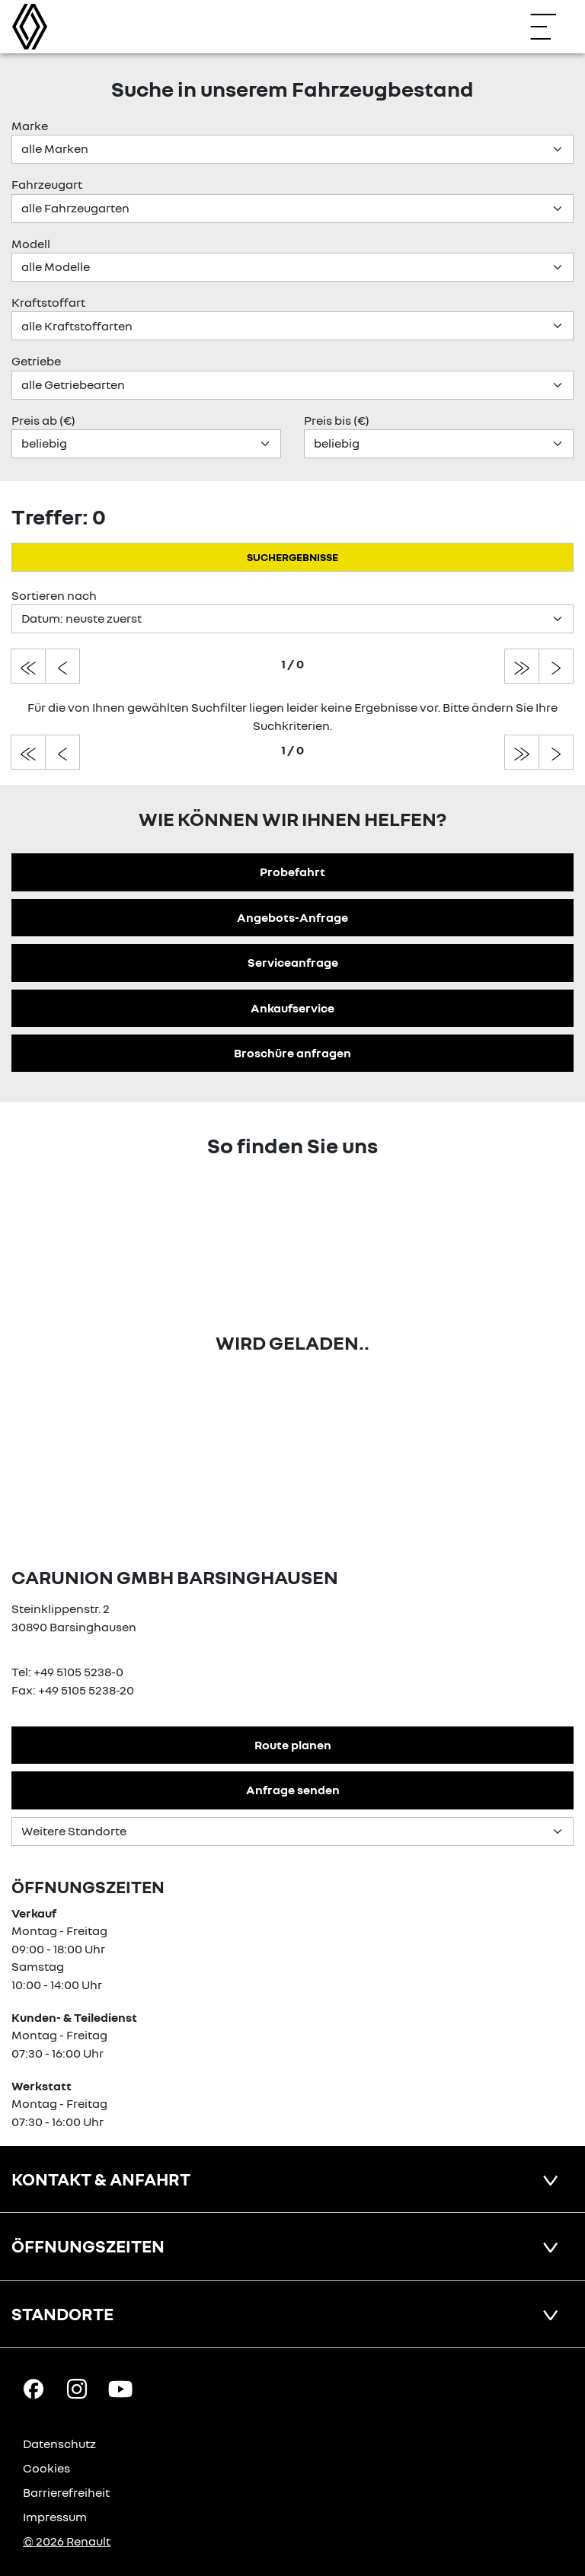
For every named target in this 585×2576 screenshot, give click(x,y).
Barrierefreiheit (66, 2492)
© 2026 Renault (66, 2541)
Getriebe (36, 360)
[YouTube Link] (120, 2388)
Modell (30, 243)
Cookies (46, 2468)
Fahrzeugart (46, 184)
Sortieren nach (54, 595)
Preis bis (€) (336, 420)
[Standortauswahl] (292, 1831)
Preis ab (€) (43, 420)
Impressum (55, 2516)
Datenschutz (59, 2443)
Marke (29, 125)
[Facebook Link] (33, 2388)
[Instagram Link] (77, 2388)
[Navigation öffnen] (551, 26)
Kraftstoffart (48, 302)
